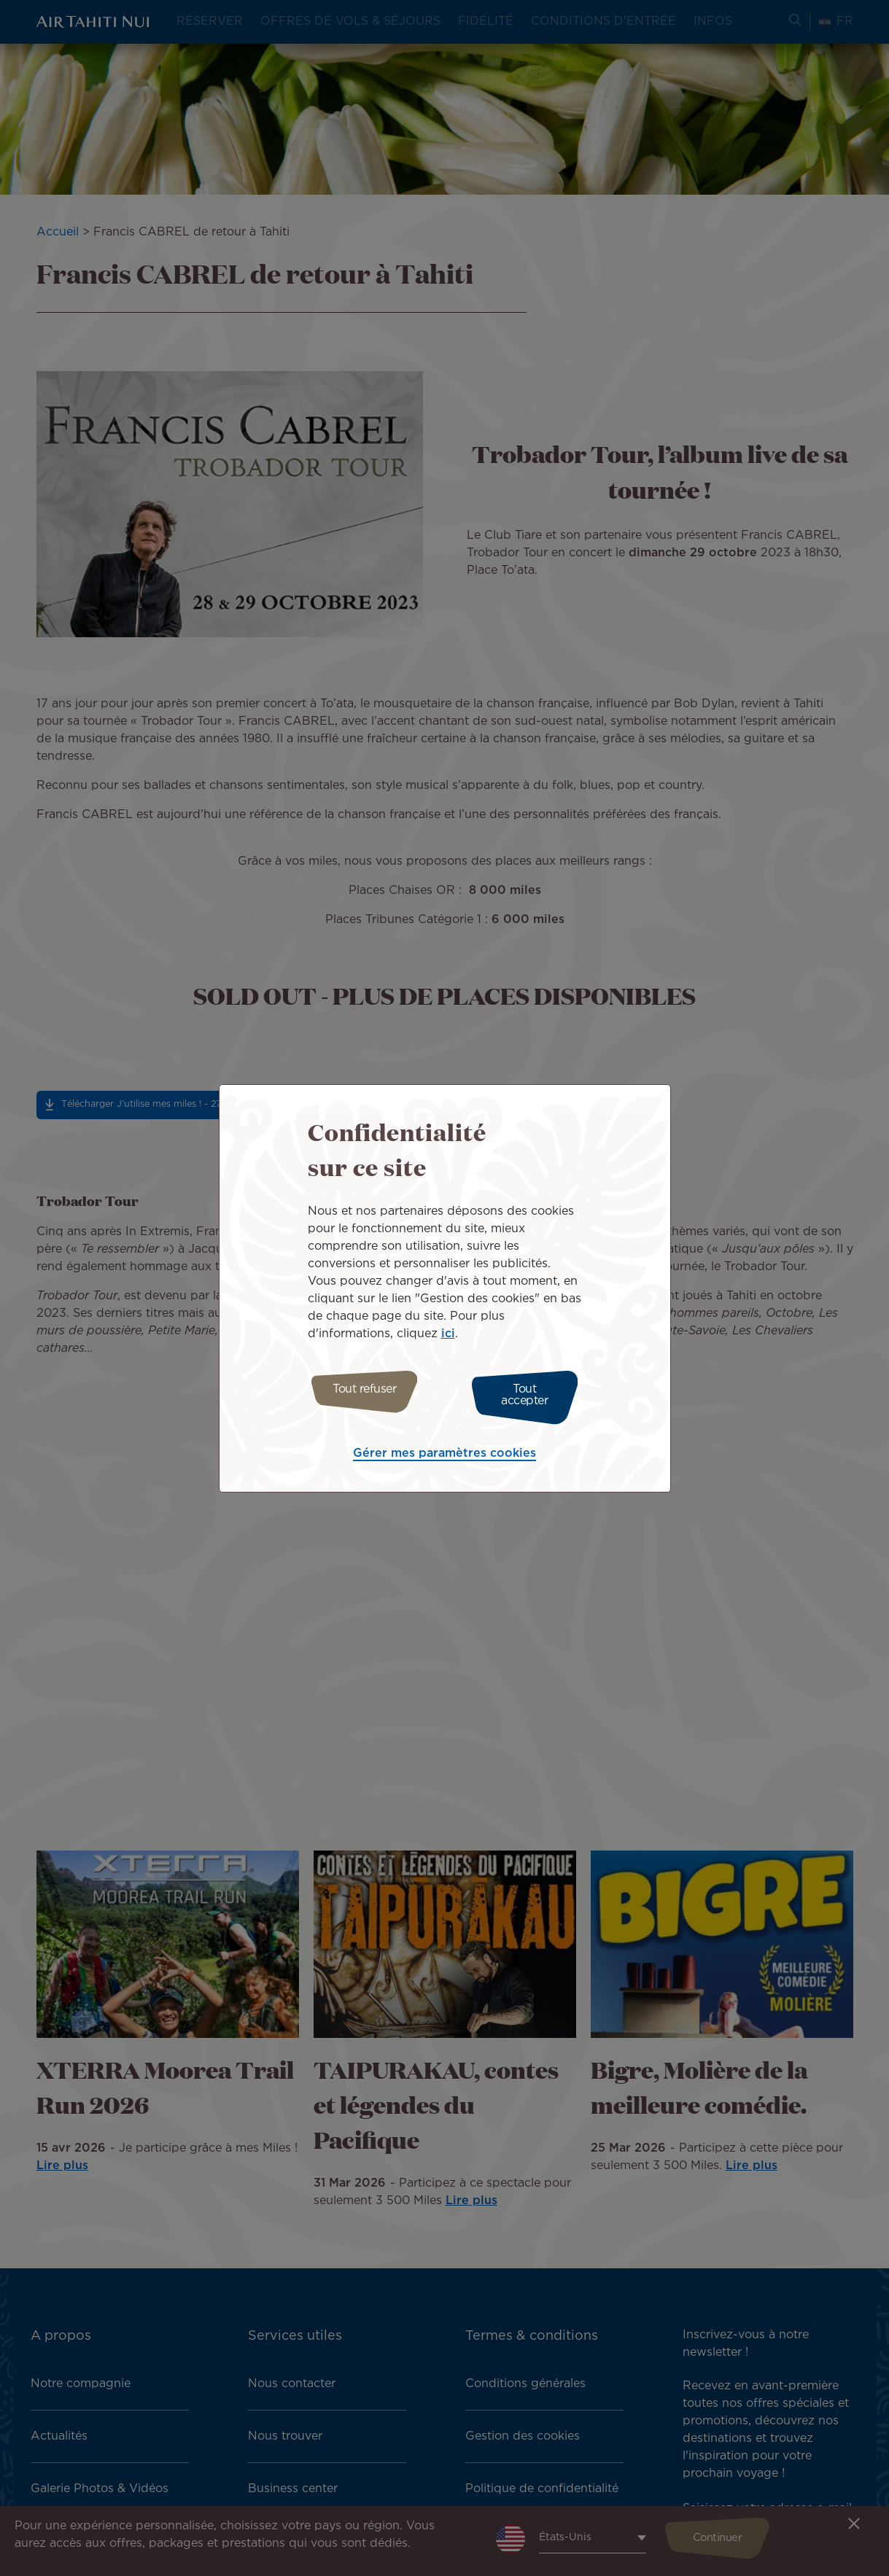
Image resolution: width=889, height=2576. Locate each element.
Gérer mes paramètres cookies (444, 1449)
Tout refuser (358, 1395)
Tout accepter (530, 1395)
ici (448, 1337)
